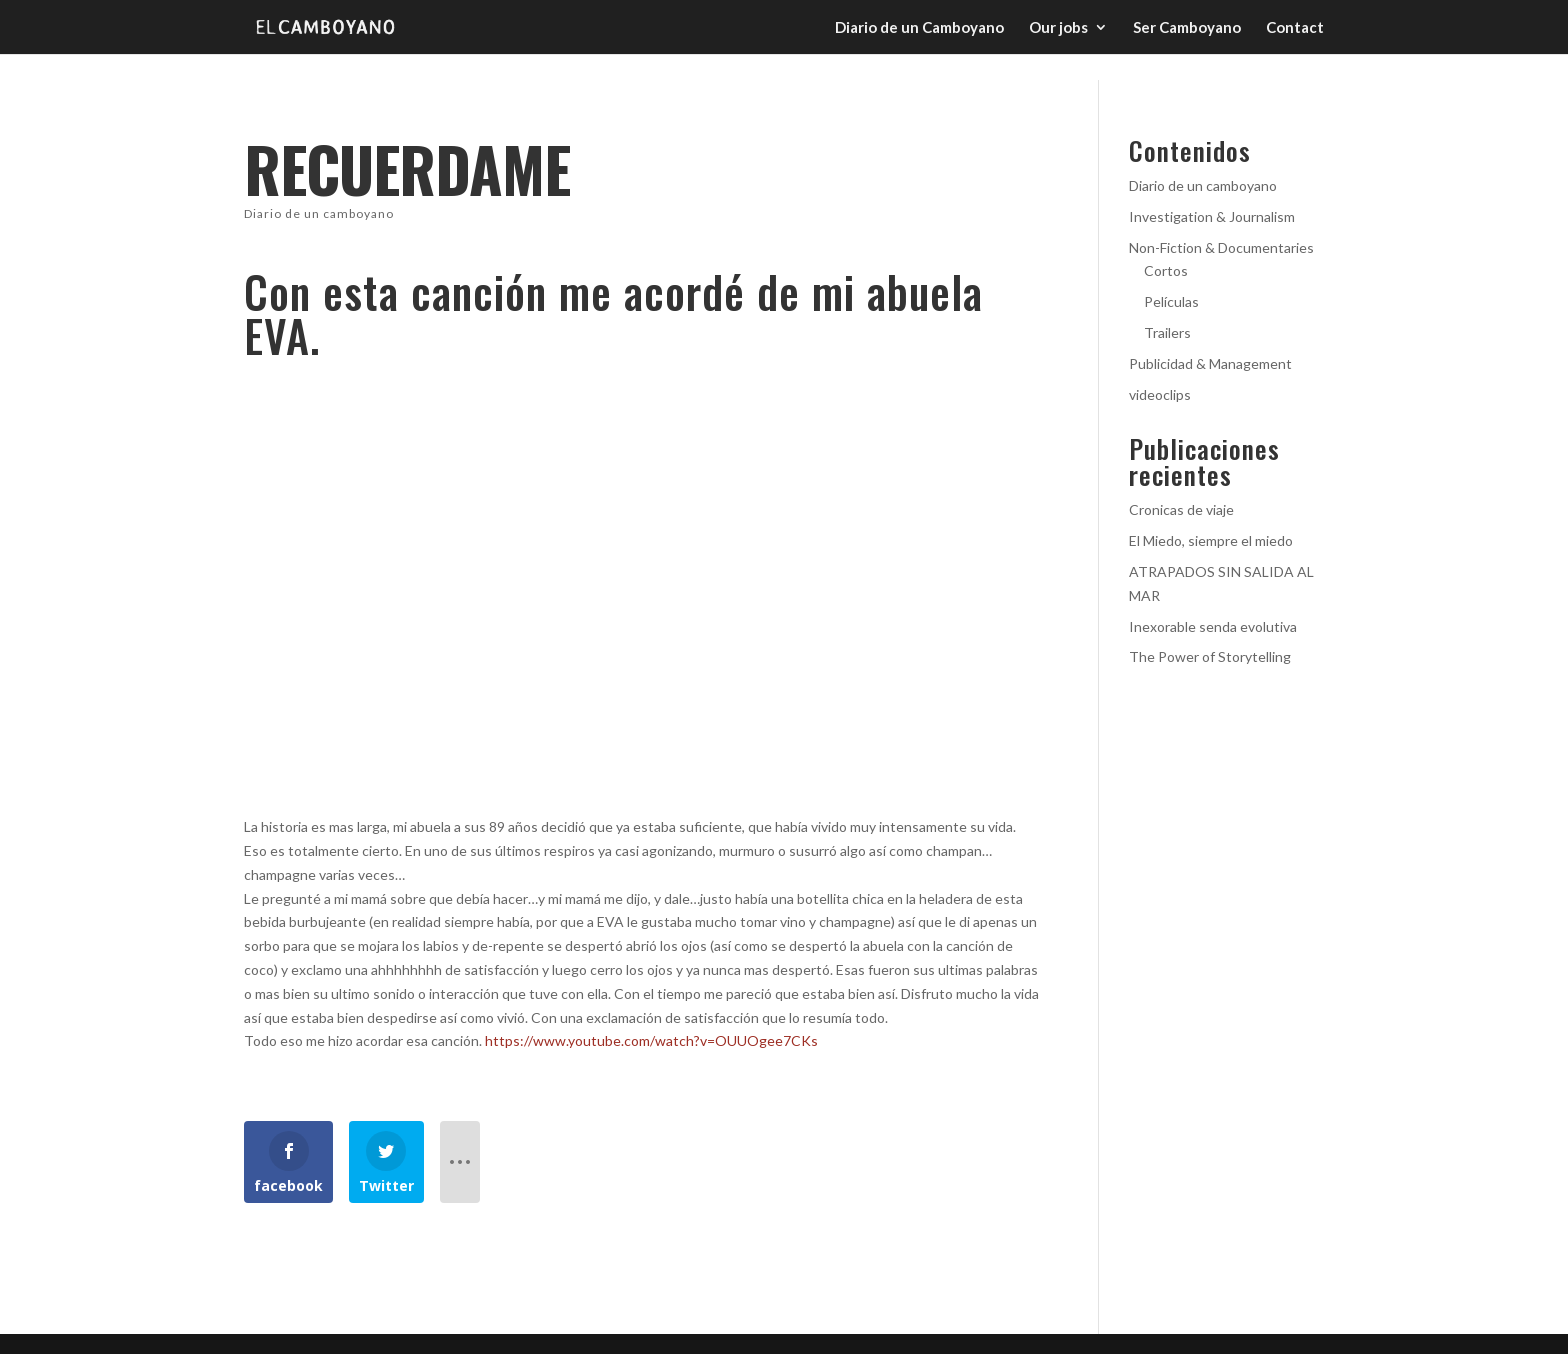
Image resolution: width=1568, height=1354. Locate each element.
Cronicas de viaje (1181, 509)
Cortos (1166, 270)
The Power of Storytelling (1210, 656)
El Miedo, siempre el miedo (1211, 540)
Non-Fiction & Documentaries (1221, 247)
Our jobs (1058, 28)
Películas (1171, 301)
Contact (1295, 28)
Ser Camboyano (1187, 28)
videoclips (1160, 394)
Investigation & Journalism (1212, 216)
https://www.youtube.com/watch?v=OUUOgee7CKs (653, 1040)
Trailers (1167, 332)
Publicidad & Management (1210, 363)
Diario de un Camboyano (919, 28)
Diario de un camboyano (319, 213)
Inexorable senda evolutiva (1213, 626)
